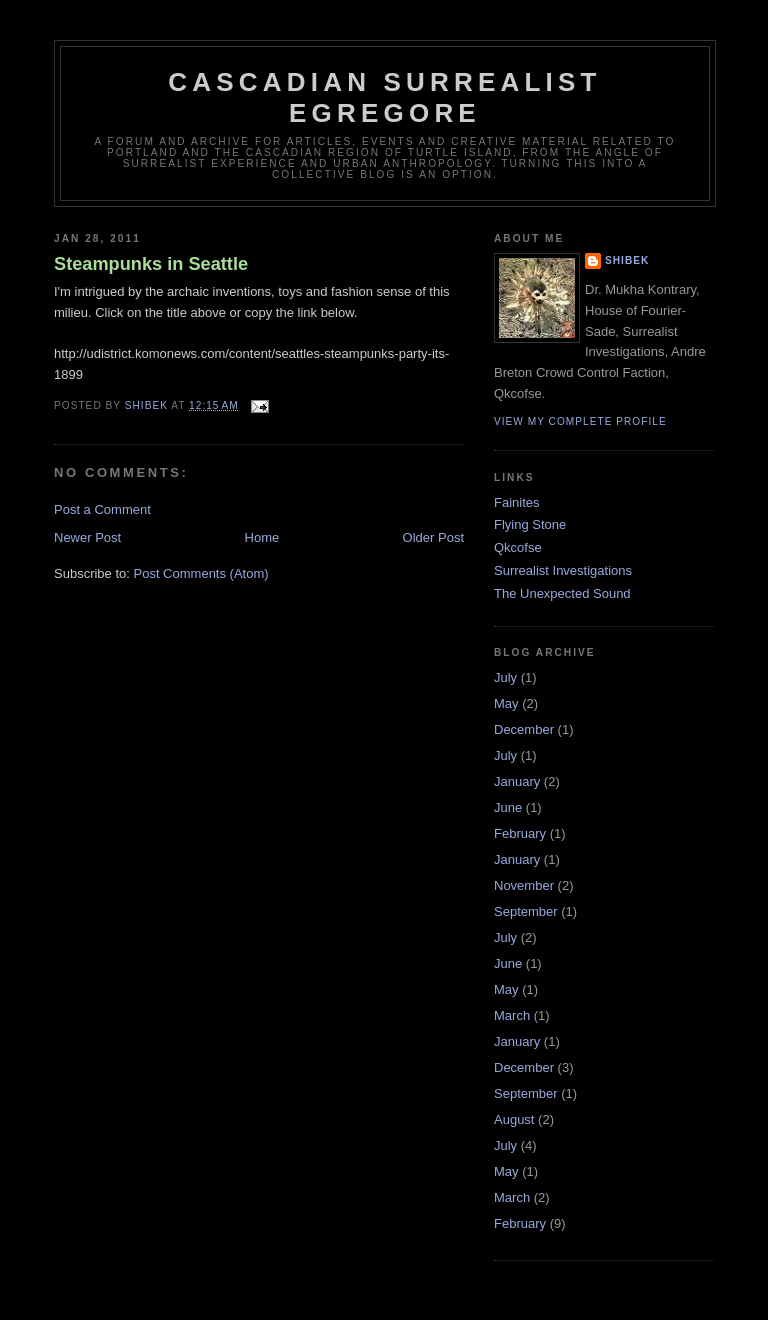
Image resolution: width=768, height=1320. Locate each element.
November (524, 885)
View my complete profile (580, 421)
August (514, 1119)
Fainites (517, 502)
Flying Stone (530, 524)
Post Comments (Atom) (201, 573)
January (517, 781)
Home (262, 537)
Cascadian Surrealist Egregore (384, 97)
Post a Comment (102, 509)
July (505, 677)
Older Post (433, 537)
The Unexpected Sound (562, 593)
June (508, 807)
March (512, 1015)
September (526, 911)
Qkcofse (518, 547)
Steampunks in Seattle (151, 264)
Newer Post (87, 537)
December (524, 729)
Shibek (627, 260)
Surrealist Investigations (563, 570)
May (506, 703)
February (520, 833)
